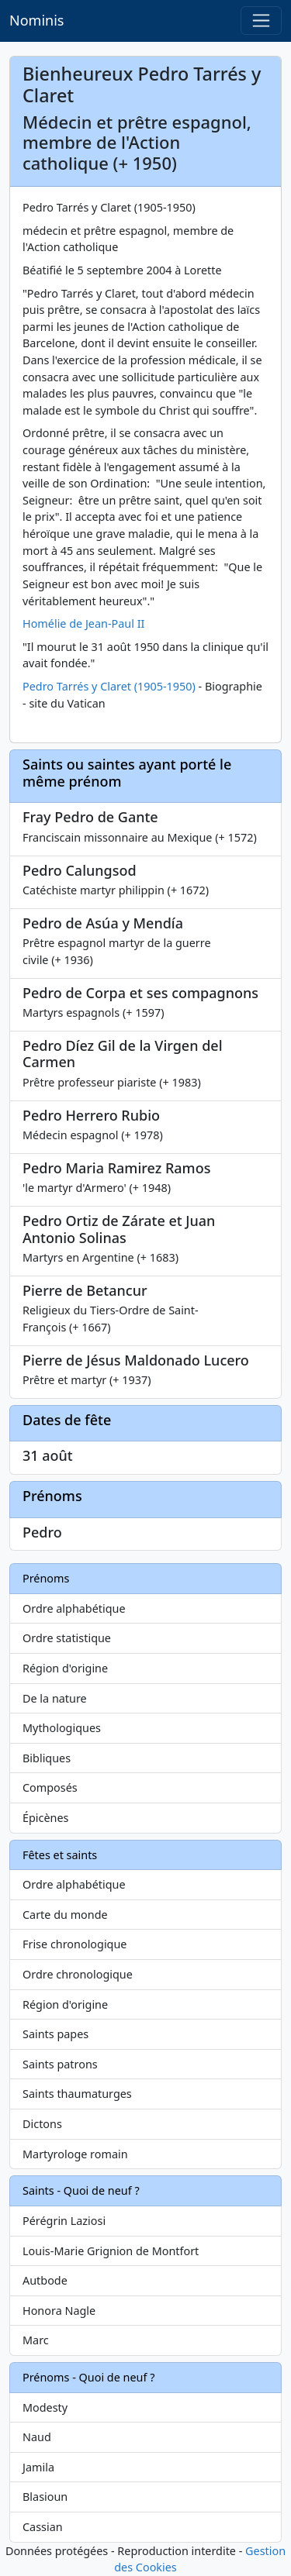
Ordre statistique (67, 1638)
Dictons (42, 2123)
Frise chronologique (74, 1944)
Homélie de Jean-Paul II (83, 623)
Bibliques (47, 1758)
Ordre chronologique (78, 1974)
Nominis (36, 20)
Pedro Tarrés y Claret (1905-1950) (109, 686)
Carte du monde (65, 1914)
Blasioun (45, 2496)
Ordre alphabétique (74, 1608)
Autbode (45, 2280)
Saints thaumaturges (77, 2093)
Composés (50, 1787)
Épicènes (46, 1817)
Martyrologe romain (75, 2154)
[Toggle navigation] (261, 20)
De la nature (55, 1698)
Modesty (45, 2407)
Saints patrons (60, 2064)
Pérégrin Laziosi (64, 2220)
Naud (37, 2437)
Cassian (43, 2526)
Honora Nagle (59, 2310)
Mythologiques (62, 1727)
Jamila (38, 2467)
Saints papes (55, 2034)
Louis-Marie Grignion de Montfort (111, 2251)
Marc (36, 2340)
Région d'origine (65, 1668)
